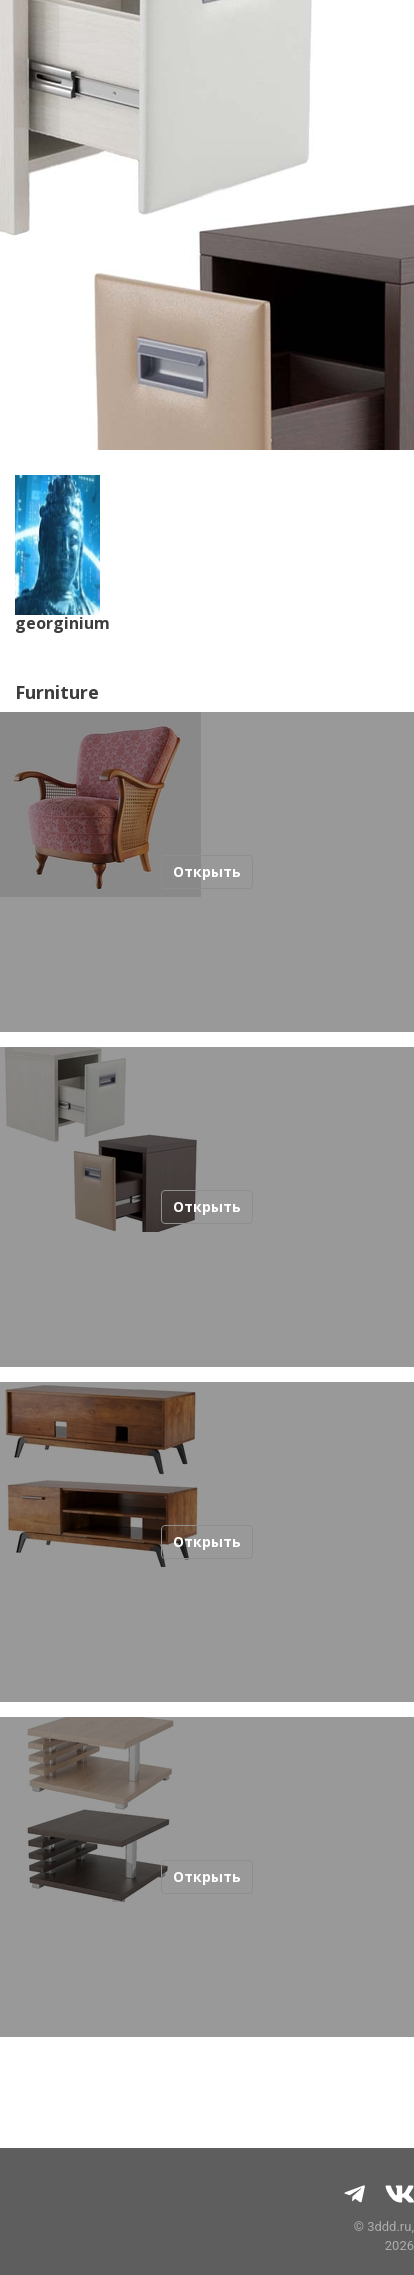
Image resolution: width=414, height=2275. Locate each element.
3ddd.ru (389, 2226)
